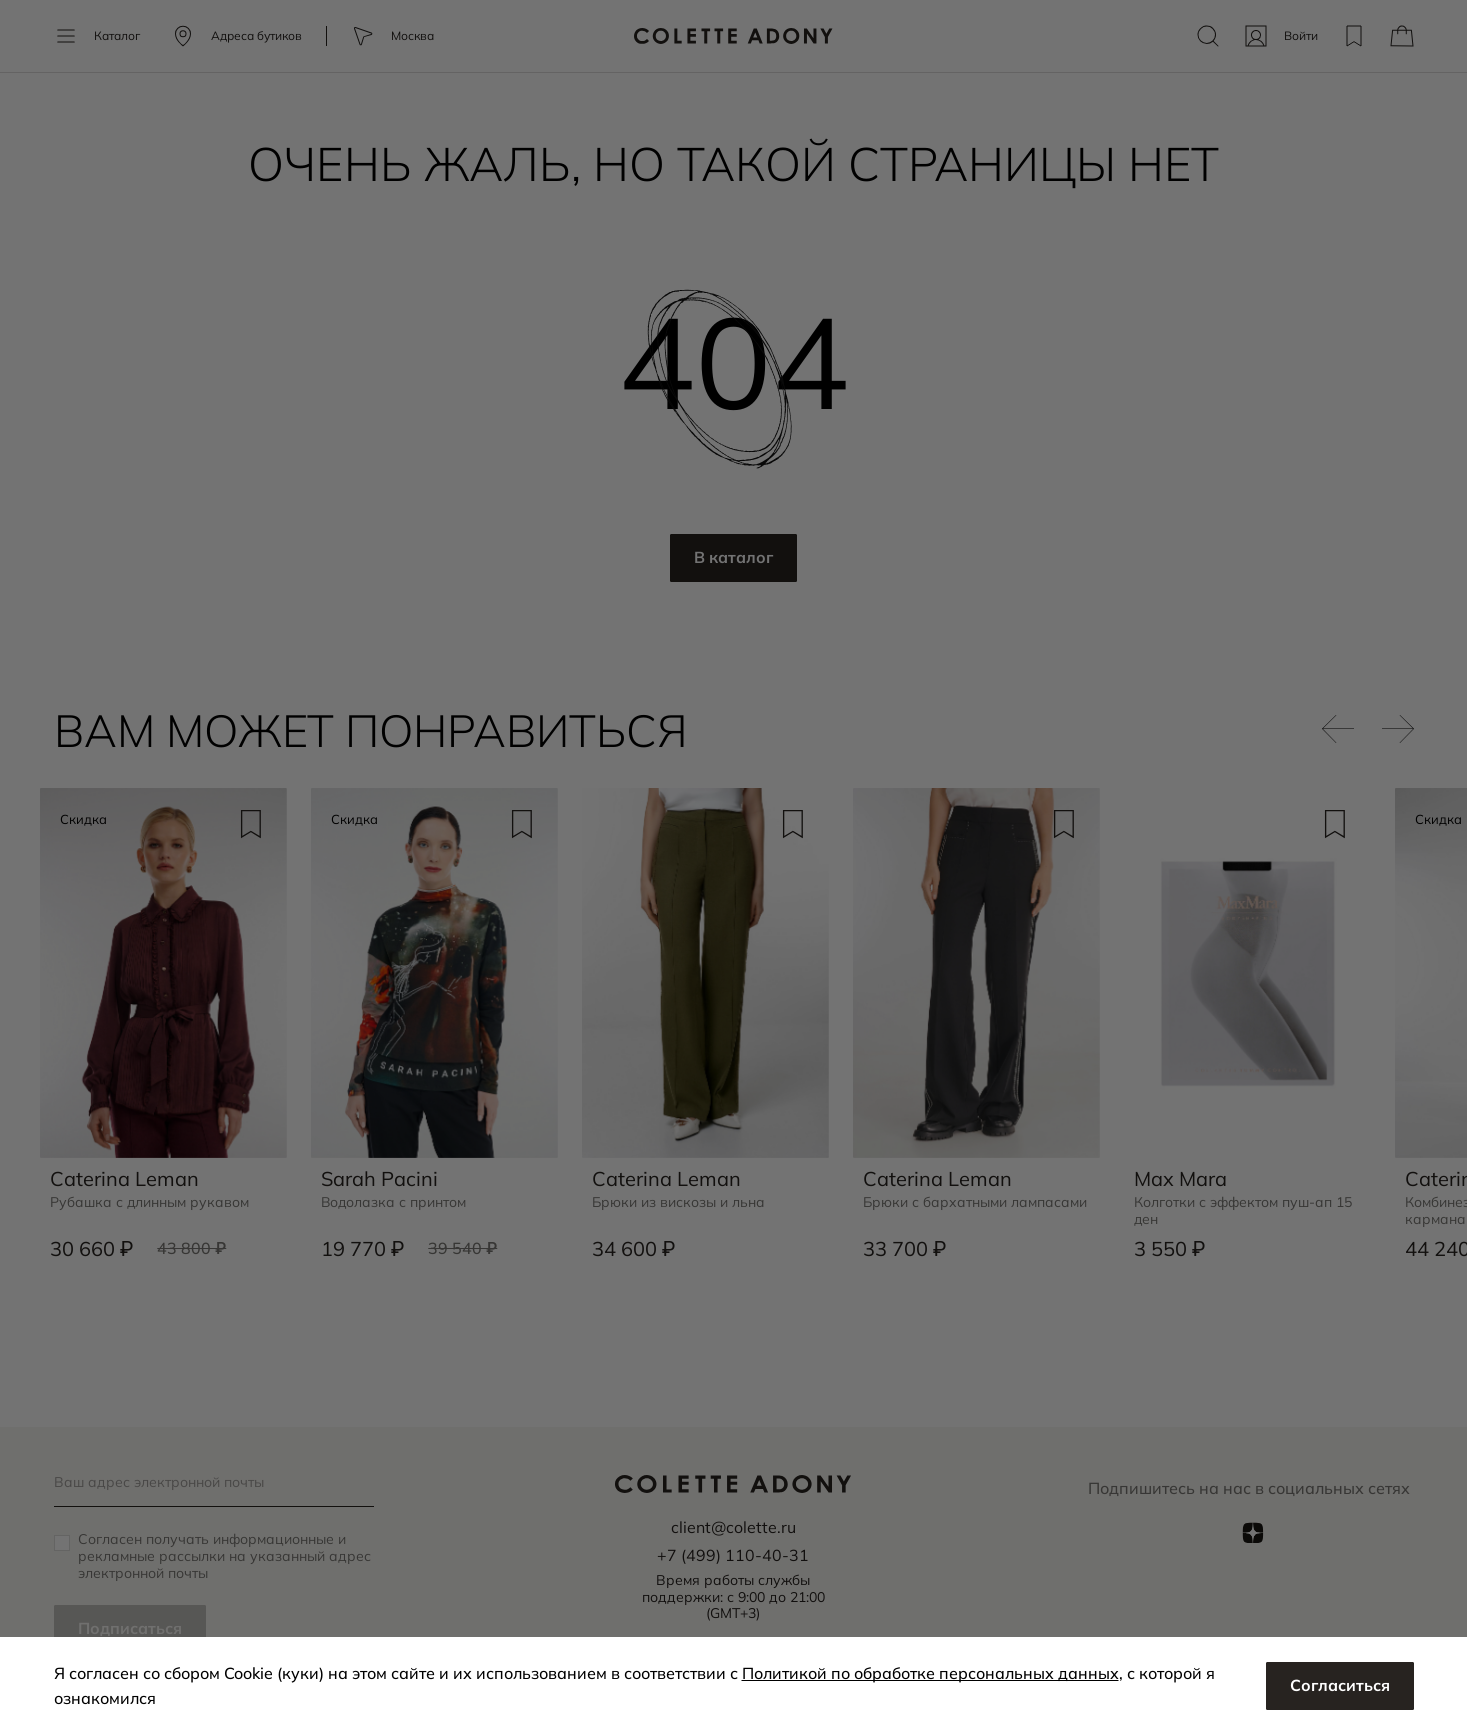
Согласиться (1340, 1686)
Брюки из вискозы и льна (678, 1202)
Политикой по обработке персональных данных (930, 1673)
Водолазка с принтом (394, 1202)
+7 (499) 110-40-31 (733, 1555)
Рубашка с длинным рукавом (150, 1202)
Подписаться (130, 1629)
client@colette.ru (733, 1527)
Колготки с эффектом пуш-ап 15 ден (1243, 1211)
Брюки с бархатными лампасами (975, 1202)
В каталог (733, 558)
